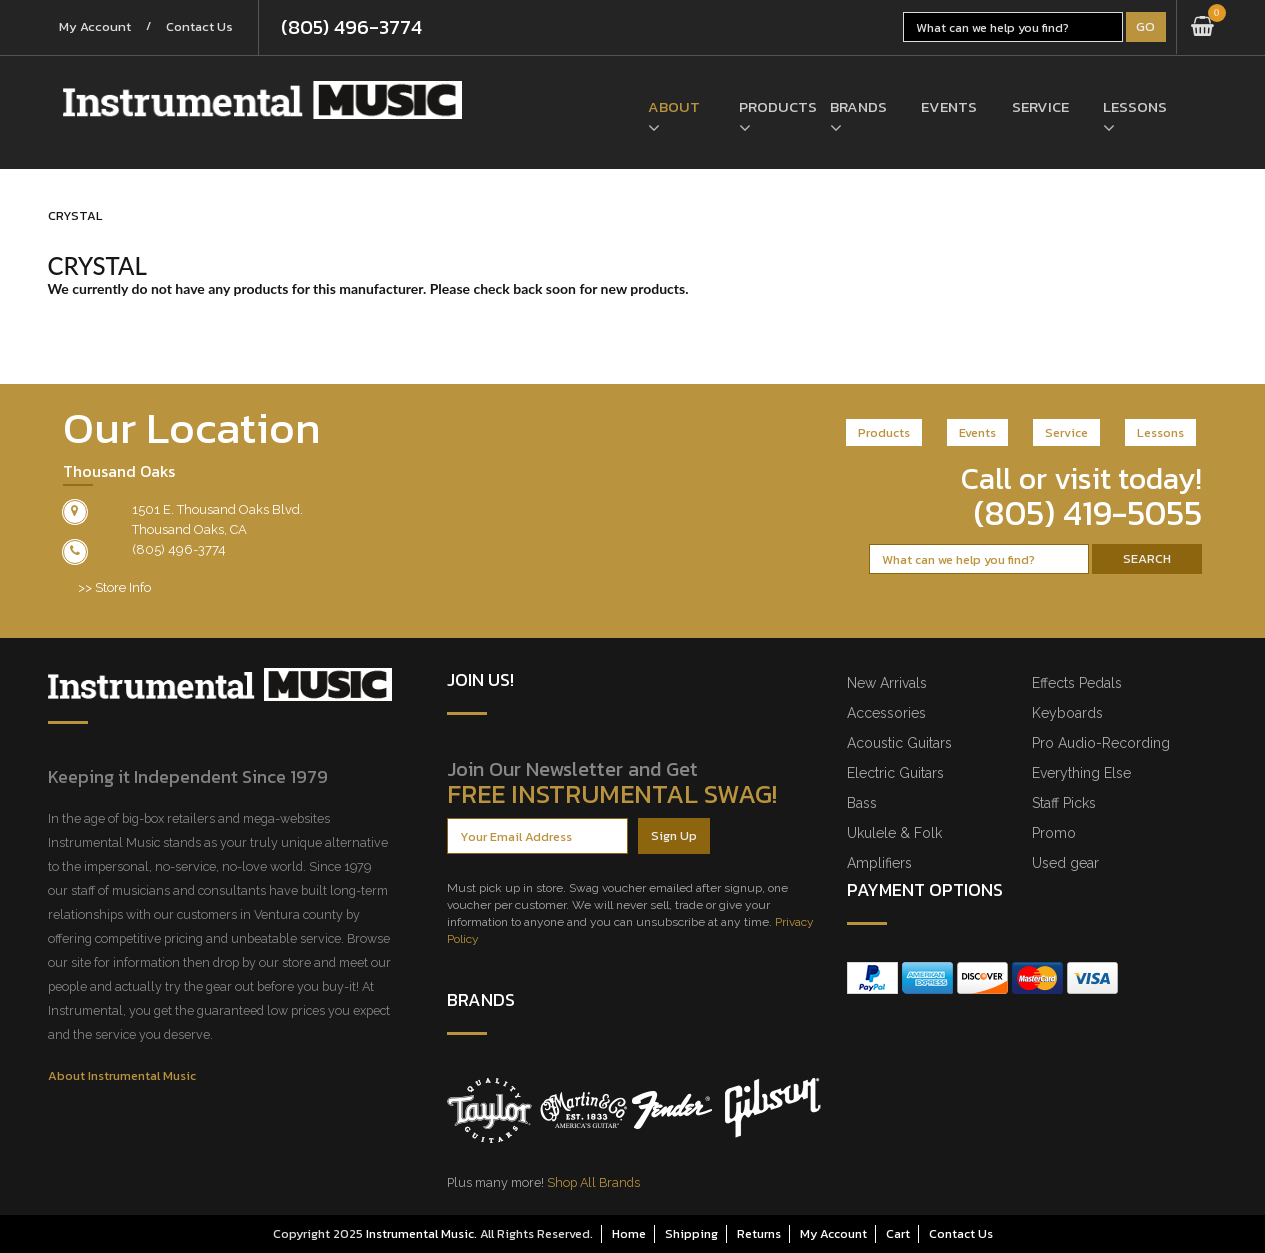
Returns (759, 1233)
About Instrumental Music (122, 1075)
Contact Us (200, 27)
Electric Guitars (895, 773)
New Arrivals (887, 683)
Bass (862, 803)
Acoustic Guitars (899, 743)
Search (1147, 558)
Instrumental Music (420, 1233)
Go (1145, 26)
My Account (96, 27)
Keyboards (1067, 713)
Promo (1054, 833)
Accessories (886, 713)
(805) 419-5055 (1088, 513)
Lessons (1133, 106)
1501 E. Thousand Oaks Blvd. (217, 509)
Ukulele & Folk (894, 833)
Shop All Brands (593, 1182)
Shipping (691, 1233)
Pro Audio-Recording (1101, 743)
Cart (898, 1233)
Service (1040, 106)
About (674, 106)
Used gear (1065, 863)
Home (629, 1233)
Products (769, 106)
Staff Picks (1064, 803)
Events (949, 106)
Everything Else (1081, 773)
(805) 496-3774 (352, 27)
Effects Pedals (1077, 683)
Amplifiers (879, 863)
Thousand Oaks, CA (189, 529)
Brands (858, 106)
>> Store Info (114, 587)
